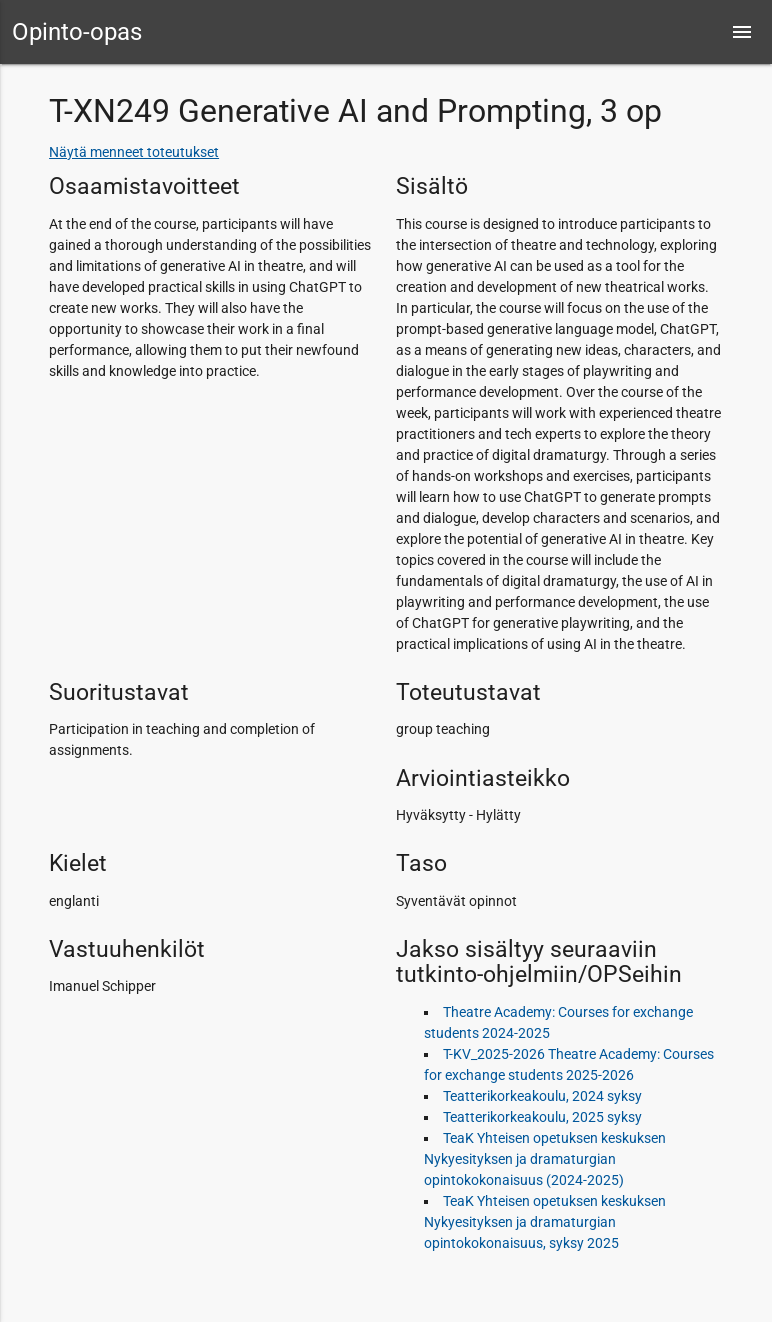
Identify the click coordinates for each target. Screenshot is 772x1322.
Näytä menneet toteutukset (134, 152)
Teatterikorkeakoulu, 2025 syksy (542, 1117)
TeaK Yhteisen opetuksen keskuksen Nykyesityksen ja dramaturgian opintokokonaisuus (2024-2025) (545, 1159)
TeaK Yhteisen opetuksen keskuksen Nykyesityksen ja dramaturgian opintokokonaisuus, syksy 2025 (545, 1222)
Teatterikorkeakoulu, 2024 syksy (542, 1096)
